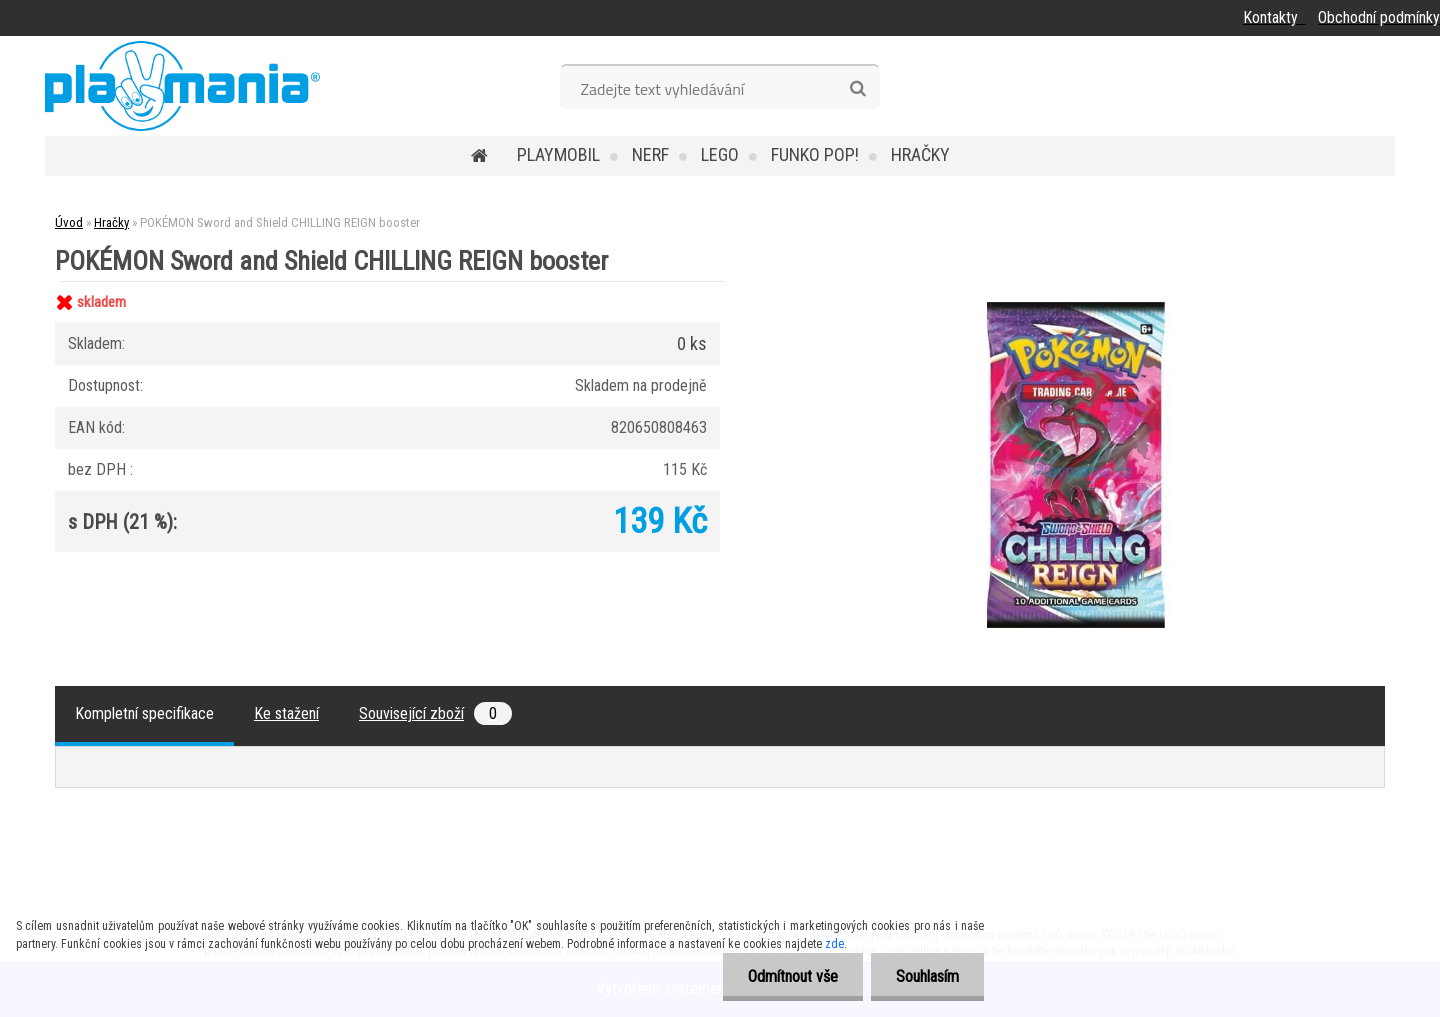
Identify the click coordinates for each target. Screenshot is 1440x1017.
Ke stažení (286, 713)
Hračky (920, 154)
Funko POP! (815, 154)
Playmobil (558, 154)
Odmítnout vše (793, 976)
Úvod (69, 222)
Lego (720, 154)
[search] (857, 89)
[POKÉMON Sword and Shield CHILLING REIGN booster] (1076, 281)
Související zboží (435, 713)
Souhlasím (927, 976)
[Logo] (182, 86)
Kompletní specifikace (144, 713)
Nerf (650, 154)
